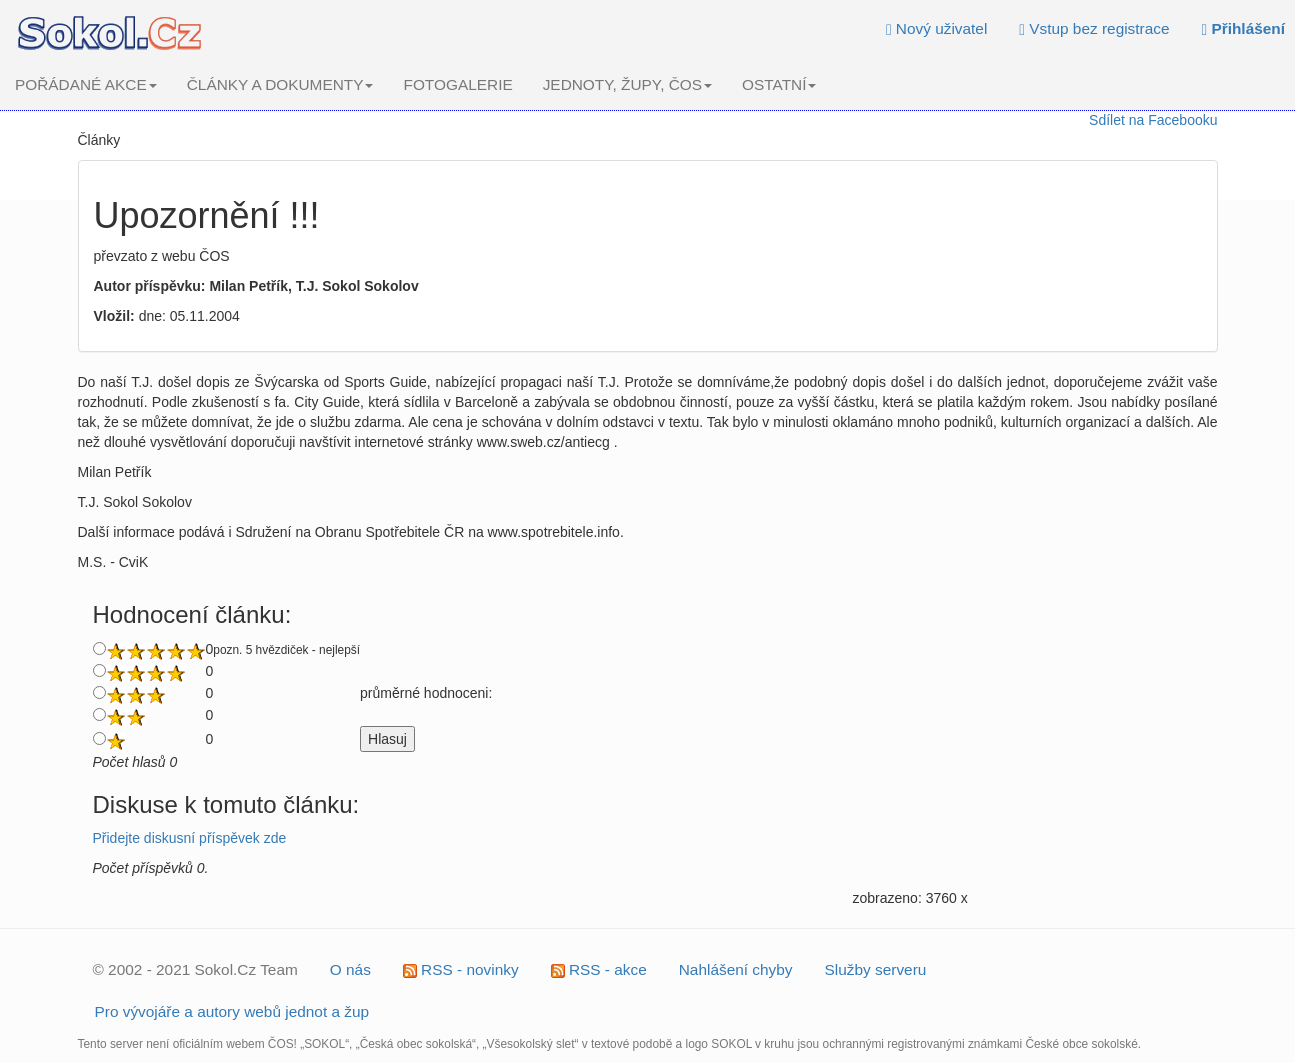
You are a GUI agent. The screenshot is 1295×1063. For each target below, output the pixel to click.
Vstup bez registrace (1094, 28)
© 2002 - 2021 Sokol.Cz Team (195, 969)
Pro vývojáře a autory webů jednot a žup (232, 1011)
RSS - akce (599, 969)
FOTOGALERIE (457, 84)
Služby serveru (876, 969)
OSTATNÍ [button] (779, 84)
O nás (350, 969)
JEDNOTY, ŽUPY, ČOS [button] (627, 84)
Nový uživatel (936, 28)
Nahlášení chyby (736, 969)
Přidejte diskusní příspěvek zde (190, 838)
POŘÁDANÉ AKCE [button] (86, 84)
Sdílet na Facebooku (1153, 120)
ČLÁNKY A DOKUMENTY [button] (280, 84)
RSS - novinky (461, 969)
